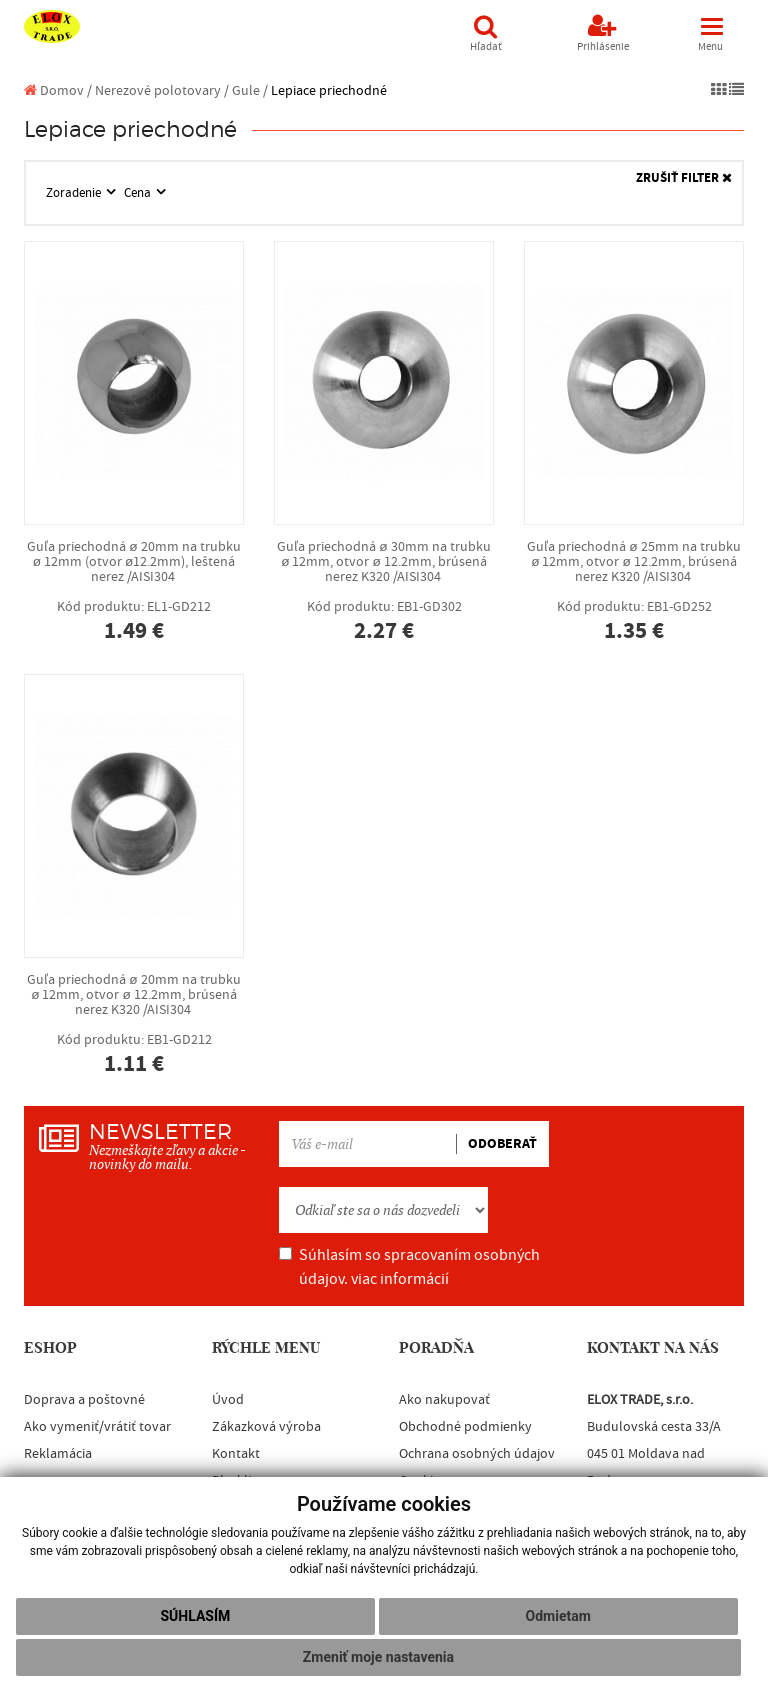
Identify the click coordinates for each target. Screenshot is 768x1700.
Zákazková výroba (266, 1427)
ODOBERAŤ (502, 1144)
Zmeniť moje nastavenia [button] (378, 1657)
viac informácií (400, 1279)
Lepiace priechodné (329, 90)
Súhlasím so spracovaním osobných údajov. (409, 1267)
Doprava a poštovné (84, 1400)
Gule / (250, 90)
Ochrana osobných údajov (477, 1454)
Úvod (228, 1400)
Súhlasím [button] (195, 1616)
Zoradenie (75, 193)
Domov (54, 90)
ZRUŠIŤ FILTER (684, 178)
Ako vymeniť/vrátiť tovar (97, 1427)
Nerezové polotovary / (162, 90)
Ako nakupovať (444, 1400)
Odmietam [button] (558, 1616)
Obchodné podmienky (465, 1427)
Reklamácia (58, 1454)
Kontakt (236, 1454)
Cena (139, 193)
